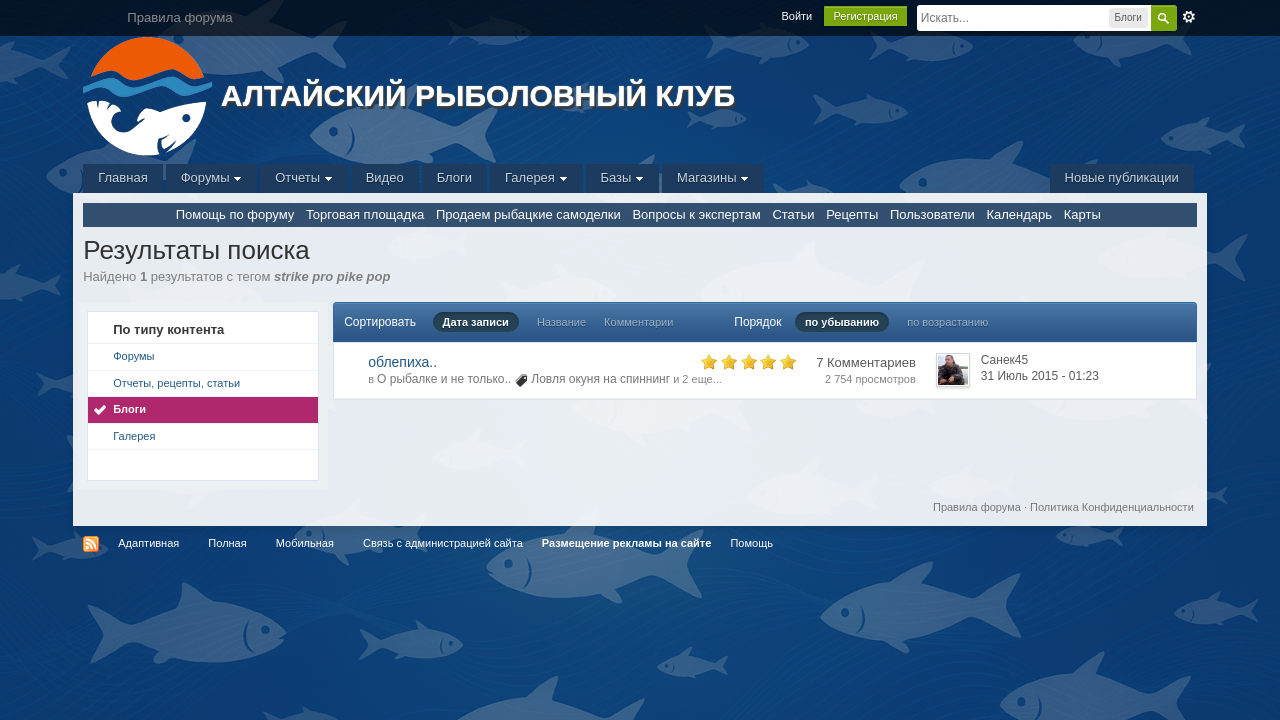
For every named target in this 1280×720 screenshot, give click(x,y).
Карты (1082, 214)
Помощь (751, 543)
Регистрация (865, 16)
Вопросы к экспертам (696, 214)
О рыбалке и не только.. (444, 379)
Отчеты (304, 177)
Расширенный (1189, 17)
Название (561, 322)
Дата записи (476, 322)
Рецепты (852, 214)
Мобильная (305, 543)
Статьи (793, 214)
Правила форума (977, 507)
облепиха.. (402, 362)
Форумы (211, 177)
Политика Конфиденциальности (1112, 507)
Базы (623, 177)
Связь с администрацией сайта (443, 543)
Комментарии (638, 322)
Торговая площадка (365, 214)
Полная (227, 543)
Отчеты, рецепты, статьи (176, 383)
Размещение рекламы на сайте (627, 543)
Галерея (536, 177)
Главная (122, 177)
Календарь (1019, 214)
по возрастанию (947, 322)
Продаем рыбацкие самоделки (528, 214)
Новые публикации (1122, 177)
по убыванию (842, 322)
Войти (796, 16)
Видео (385, 177)
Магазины (713, 177)
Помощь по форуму (235, 214)
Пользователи (932, 214)
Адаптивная (148, 543)
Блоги (454, 177)
